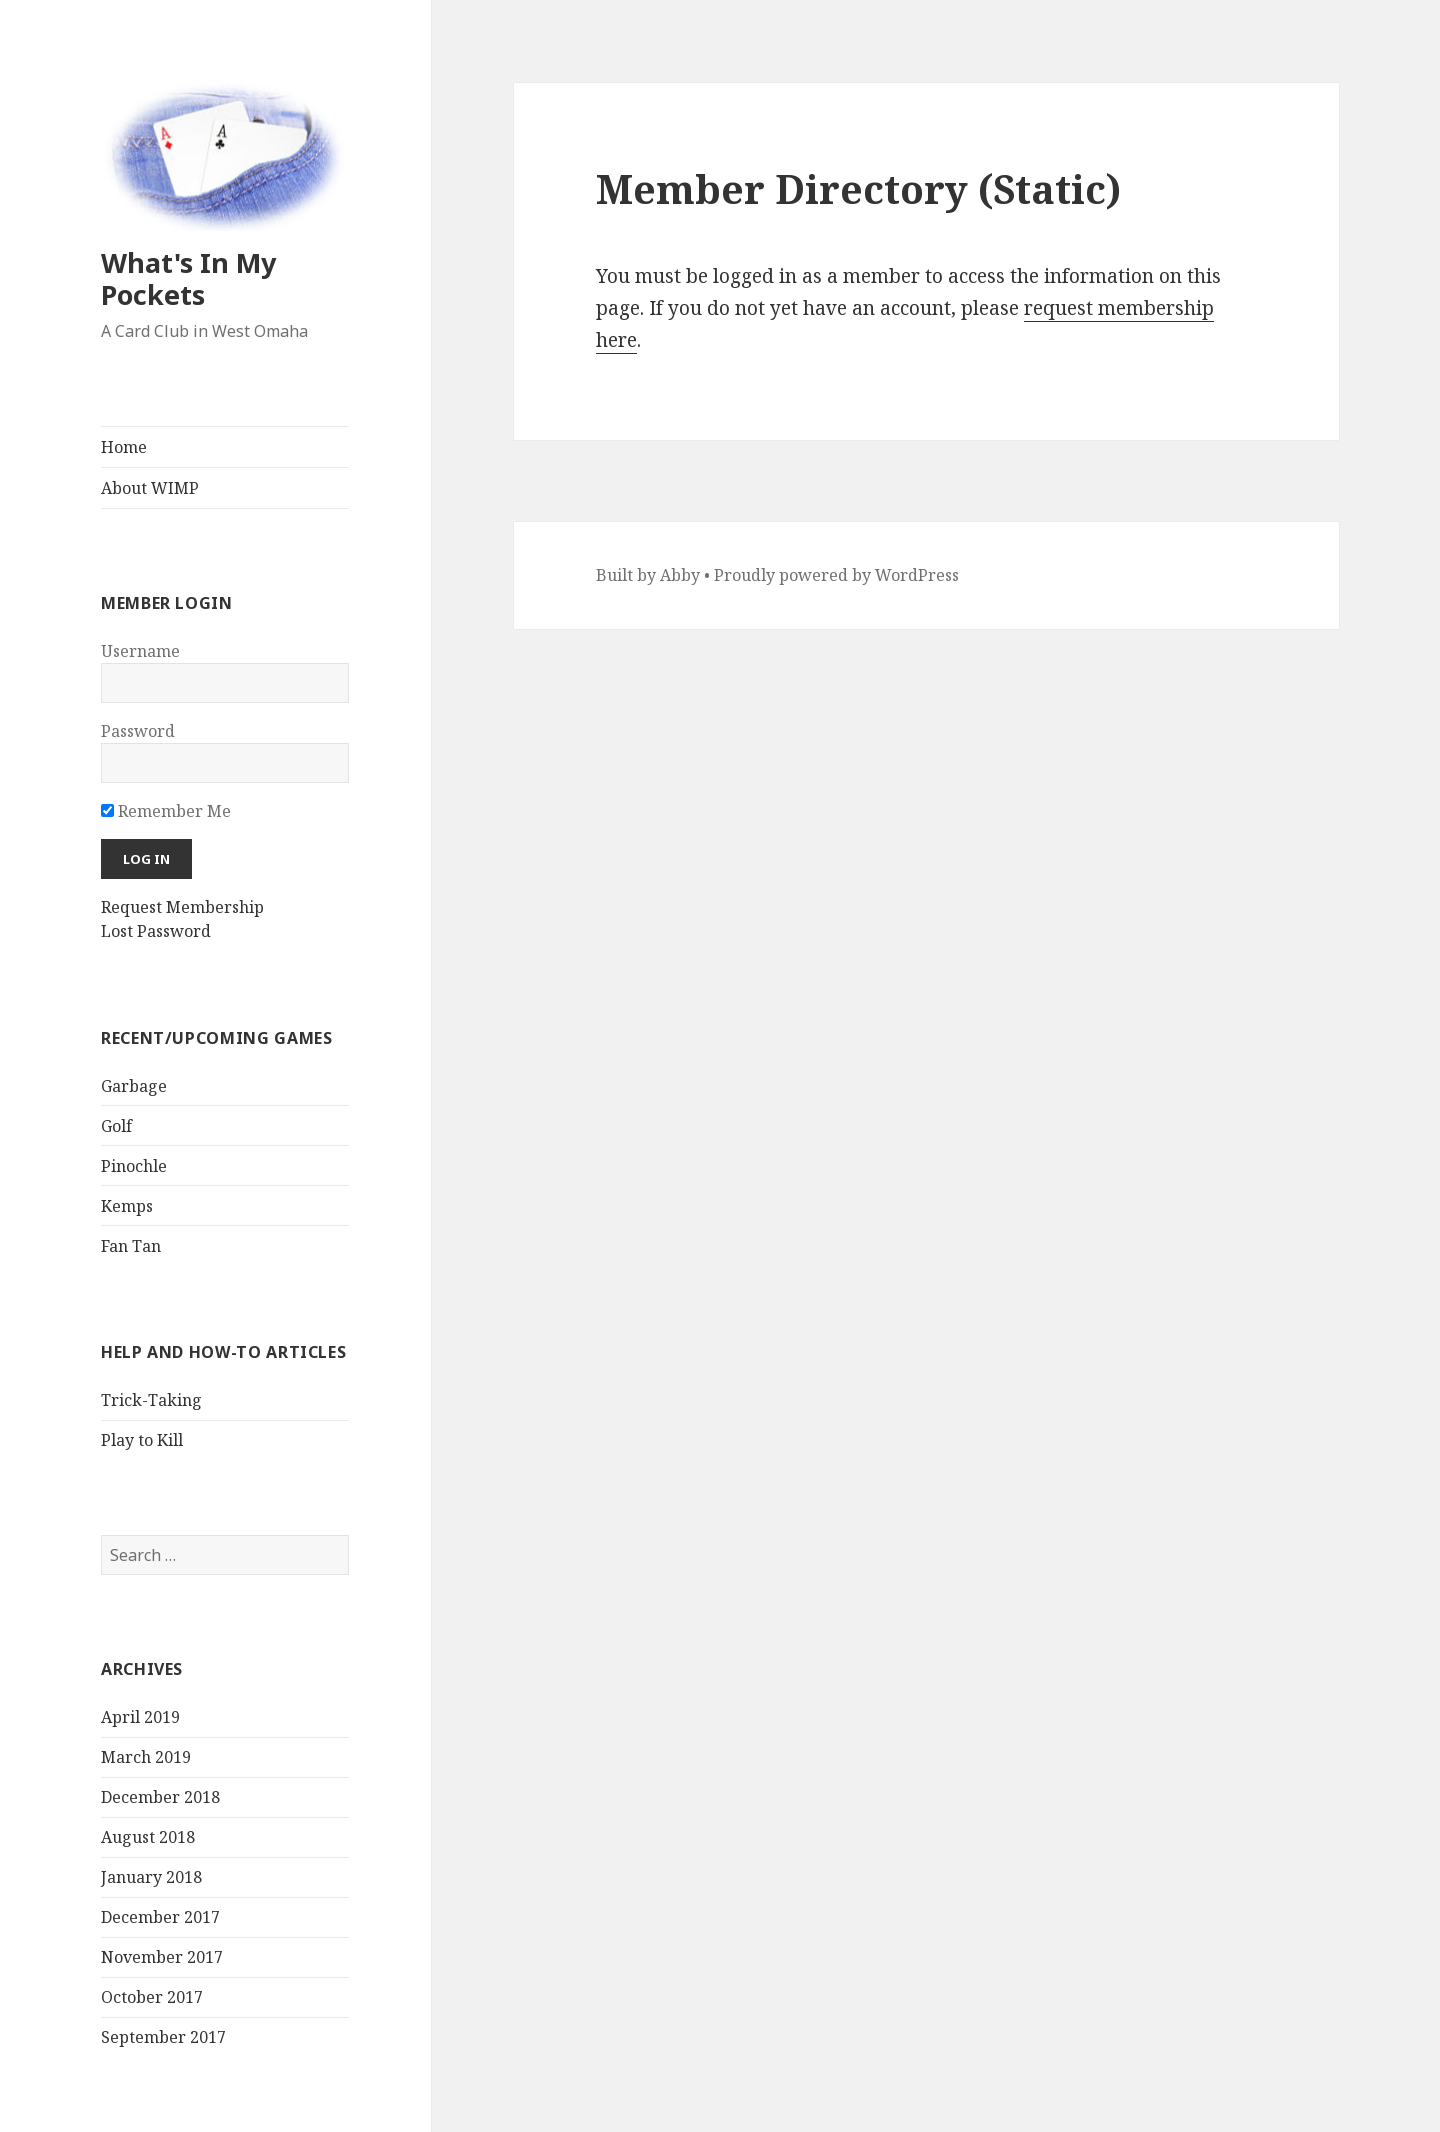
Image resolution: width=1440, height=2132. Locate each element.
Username (140, 651)
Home (124, 447)
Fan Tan (131, 1246)
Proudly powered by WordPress (836, 575)
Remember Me (166, 811)
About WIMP (150, 488)
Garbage (134, 1086)
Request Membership (182, 907)
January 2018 (151, 1877)
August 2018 (148, 1837)
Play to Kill (142, 1440)
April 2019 (140, 1717)
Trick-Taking (151, 1400)
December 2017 (160, 1917)
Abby (680, 575)
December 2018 (160, 1797)
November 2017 (162, 1957)
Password (138, 731)
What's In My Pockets (188, 278)
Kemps (127, 1206)
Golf (116, 1126)
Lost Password (156, 931)
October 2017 (152, 1997)
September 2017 (163, 2037)
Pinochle (134, 1166)
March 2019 (146, 1757)
